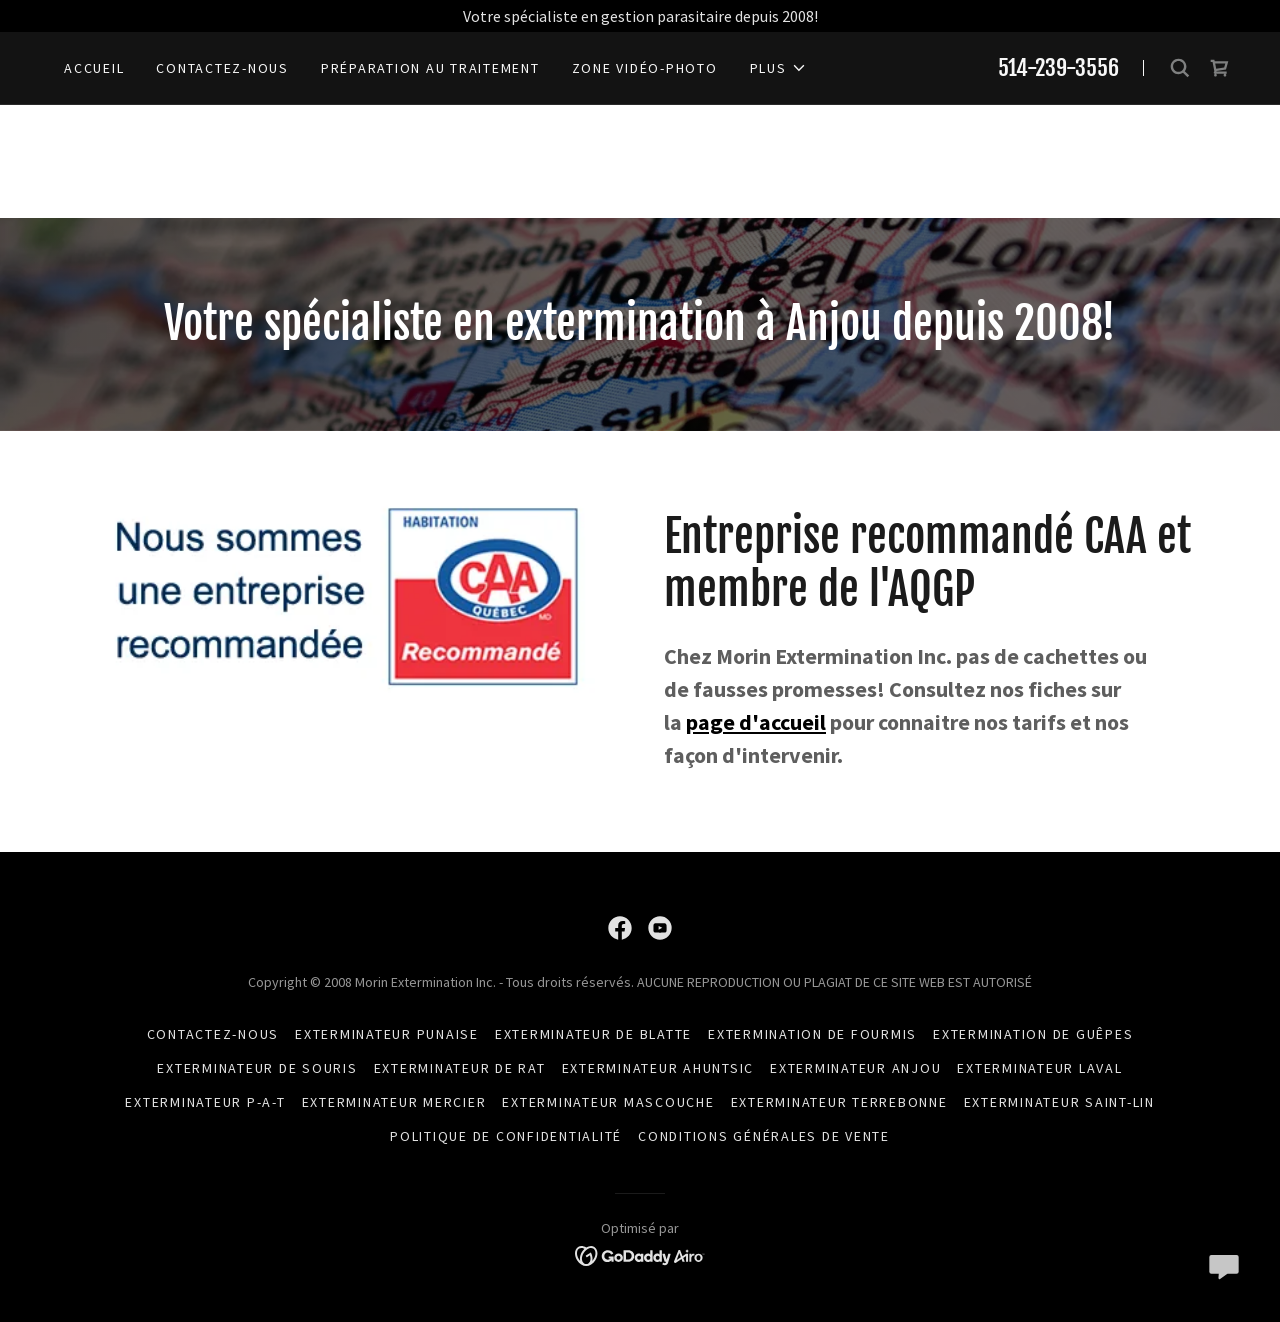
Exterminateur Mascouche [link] (608, 1102)
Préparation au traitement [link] (430, 68)
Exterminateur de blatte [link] (593, 1034)
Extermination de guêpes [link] (1033, 1034)
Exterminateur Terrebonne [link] (839, 1102)
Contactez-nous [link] (222, 68)
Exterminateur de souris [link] (257, 1068)
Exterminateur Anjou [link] (855, 1068)
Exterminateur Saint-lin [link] (1059, 1102)
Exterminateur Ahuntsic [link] (658, 1068)
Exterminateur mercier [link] (394, 1102)
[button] (778, 68)
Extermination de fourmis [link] (812, 1034)
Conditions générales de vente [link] (764, 1136)
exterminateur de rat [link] (460, 1068)
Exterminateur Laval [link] (1039, 1068)
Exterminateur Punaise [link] (387, 1034)
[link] (1220, 68)
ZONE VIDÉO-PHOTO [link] (645, 68)
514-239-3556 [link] (1058, 67)
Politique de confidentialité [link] (506, 1136)
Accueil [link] (94, 68)
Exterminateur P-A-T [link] (205, 1102)
